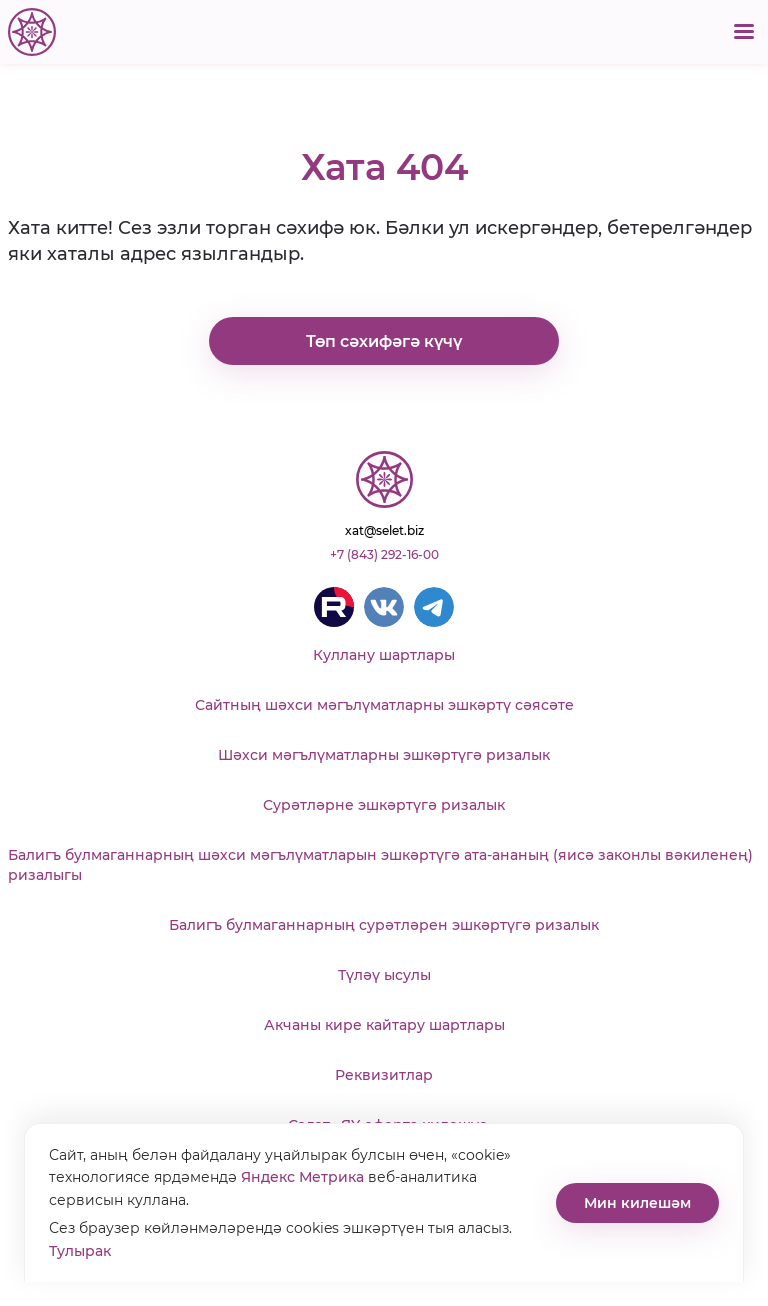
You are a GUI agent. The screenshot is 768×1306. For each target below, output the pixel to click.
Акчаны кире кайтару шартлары (384, 1025)
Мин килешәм (637, 1203)
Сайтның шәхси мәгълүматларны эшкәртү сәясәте (384, 705)
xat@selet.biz (384, 530)
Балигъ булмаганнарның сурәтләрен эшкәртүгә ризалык (384, 925)
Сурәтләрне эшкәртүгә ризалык (384, 805)
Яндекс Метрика (302, 1177)
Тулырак (80, 1251)
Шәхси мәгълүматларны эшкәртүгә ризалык (384, 755)
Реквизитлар (384, 1075)
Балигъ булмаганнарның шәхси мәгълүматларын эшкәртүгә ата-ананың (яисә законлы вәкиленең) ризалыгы (380, 865)
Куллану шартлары (384, 655)
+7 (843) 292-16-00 (384, 554)
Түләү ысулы (384, 975)
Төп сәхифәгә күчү (384, 341)
